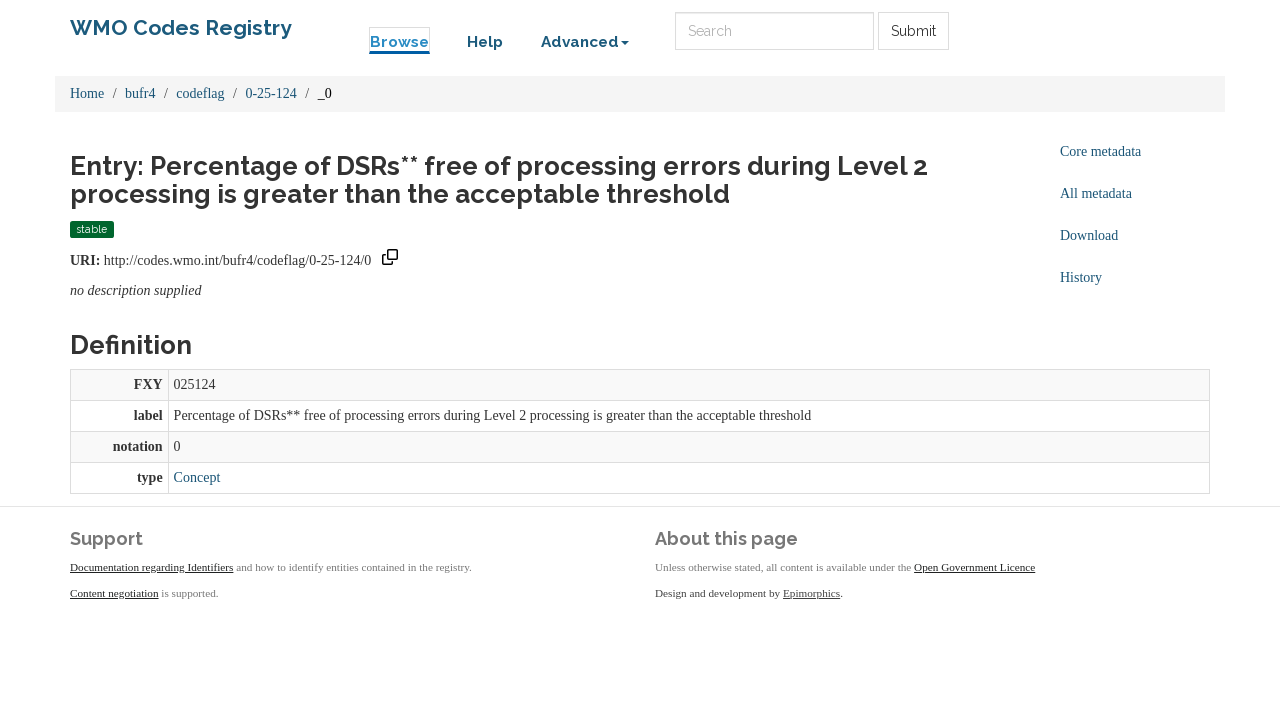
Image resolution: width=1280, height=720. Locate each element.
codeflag (200, 93)
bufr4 (140, 93)
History (1081, 277)
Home (87, 93)
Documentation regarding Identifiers (151, 567)
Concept (197, 477)
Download (1089, 235)
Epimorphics (811, 593)
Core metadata (1100, 151)
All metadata (1096, 193)
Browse (399, 42)
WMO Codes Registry (181, 27)
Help (485, 42)
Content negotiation (114, 593)
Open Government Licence (974, 567)
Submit (913, 31)
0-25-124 (270, 93)
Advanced (585, 42)
